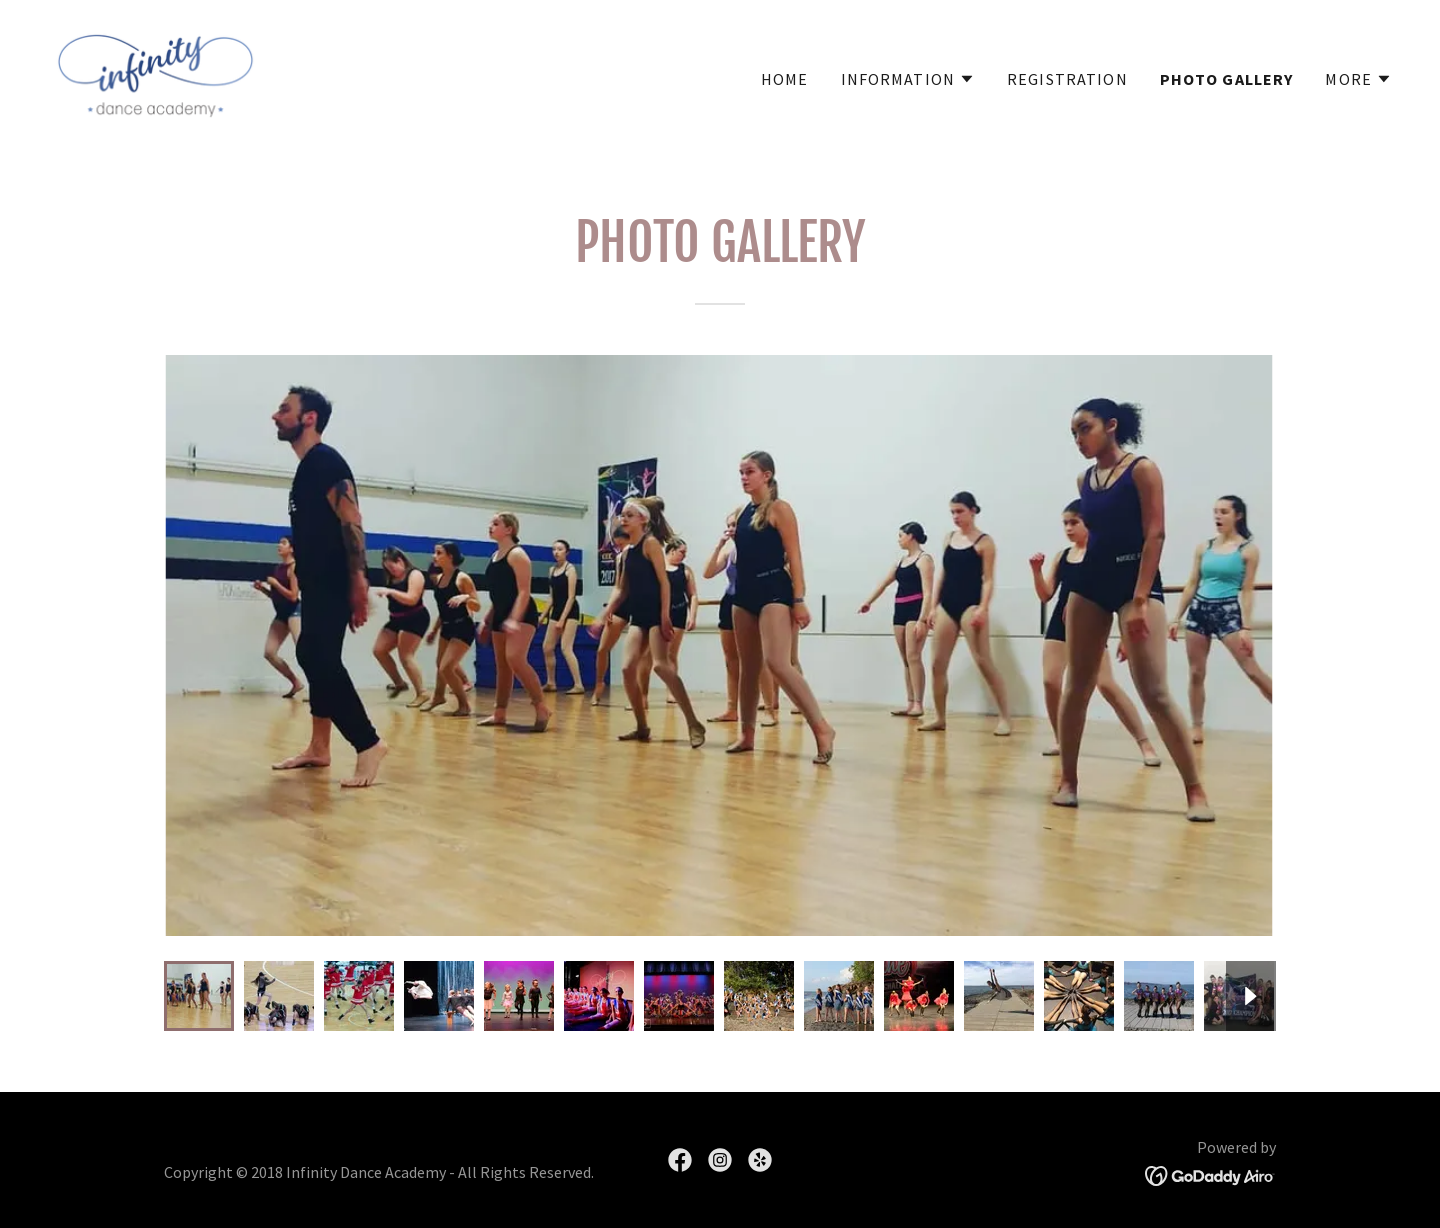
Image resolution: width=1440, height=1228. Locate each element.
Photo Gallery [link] (1227, 79)
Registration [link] (1067, 79)
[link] (155, 73)
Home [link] (785, 79)
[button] (908, 79)
